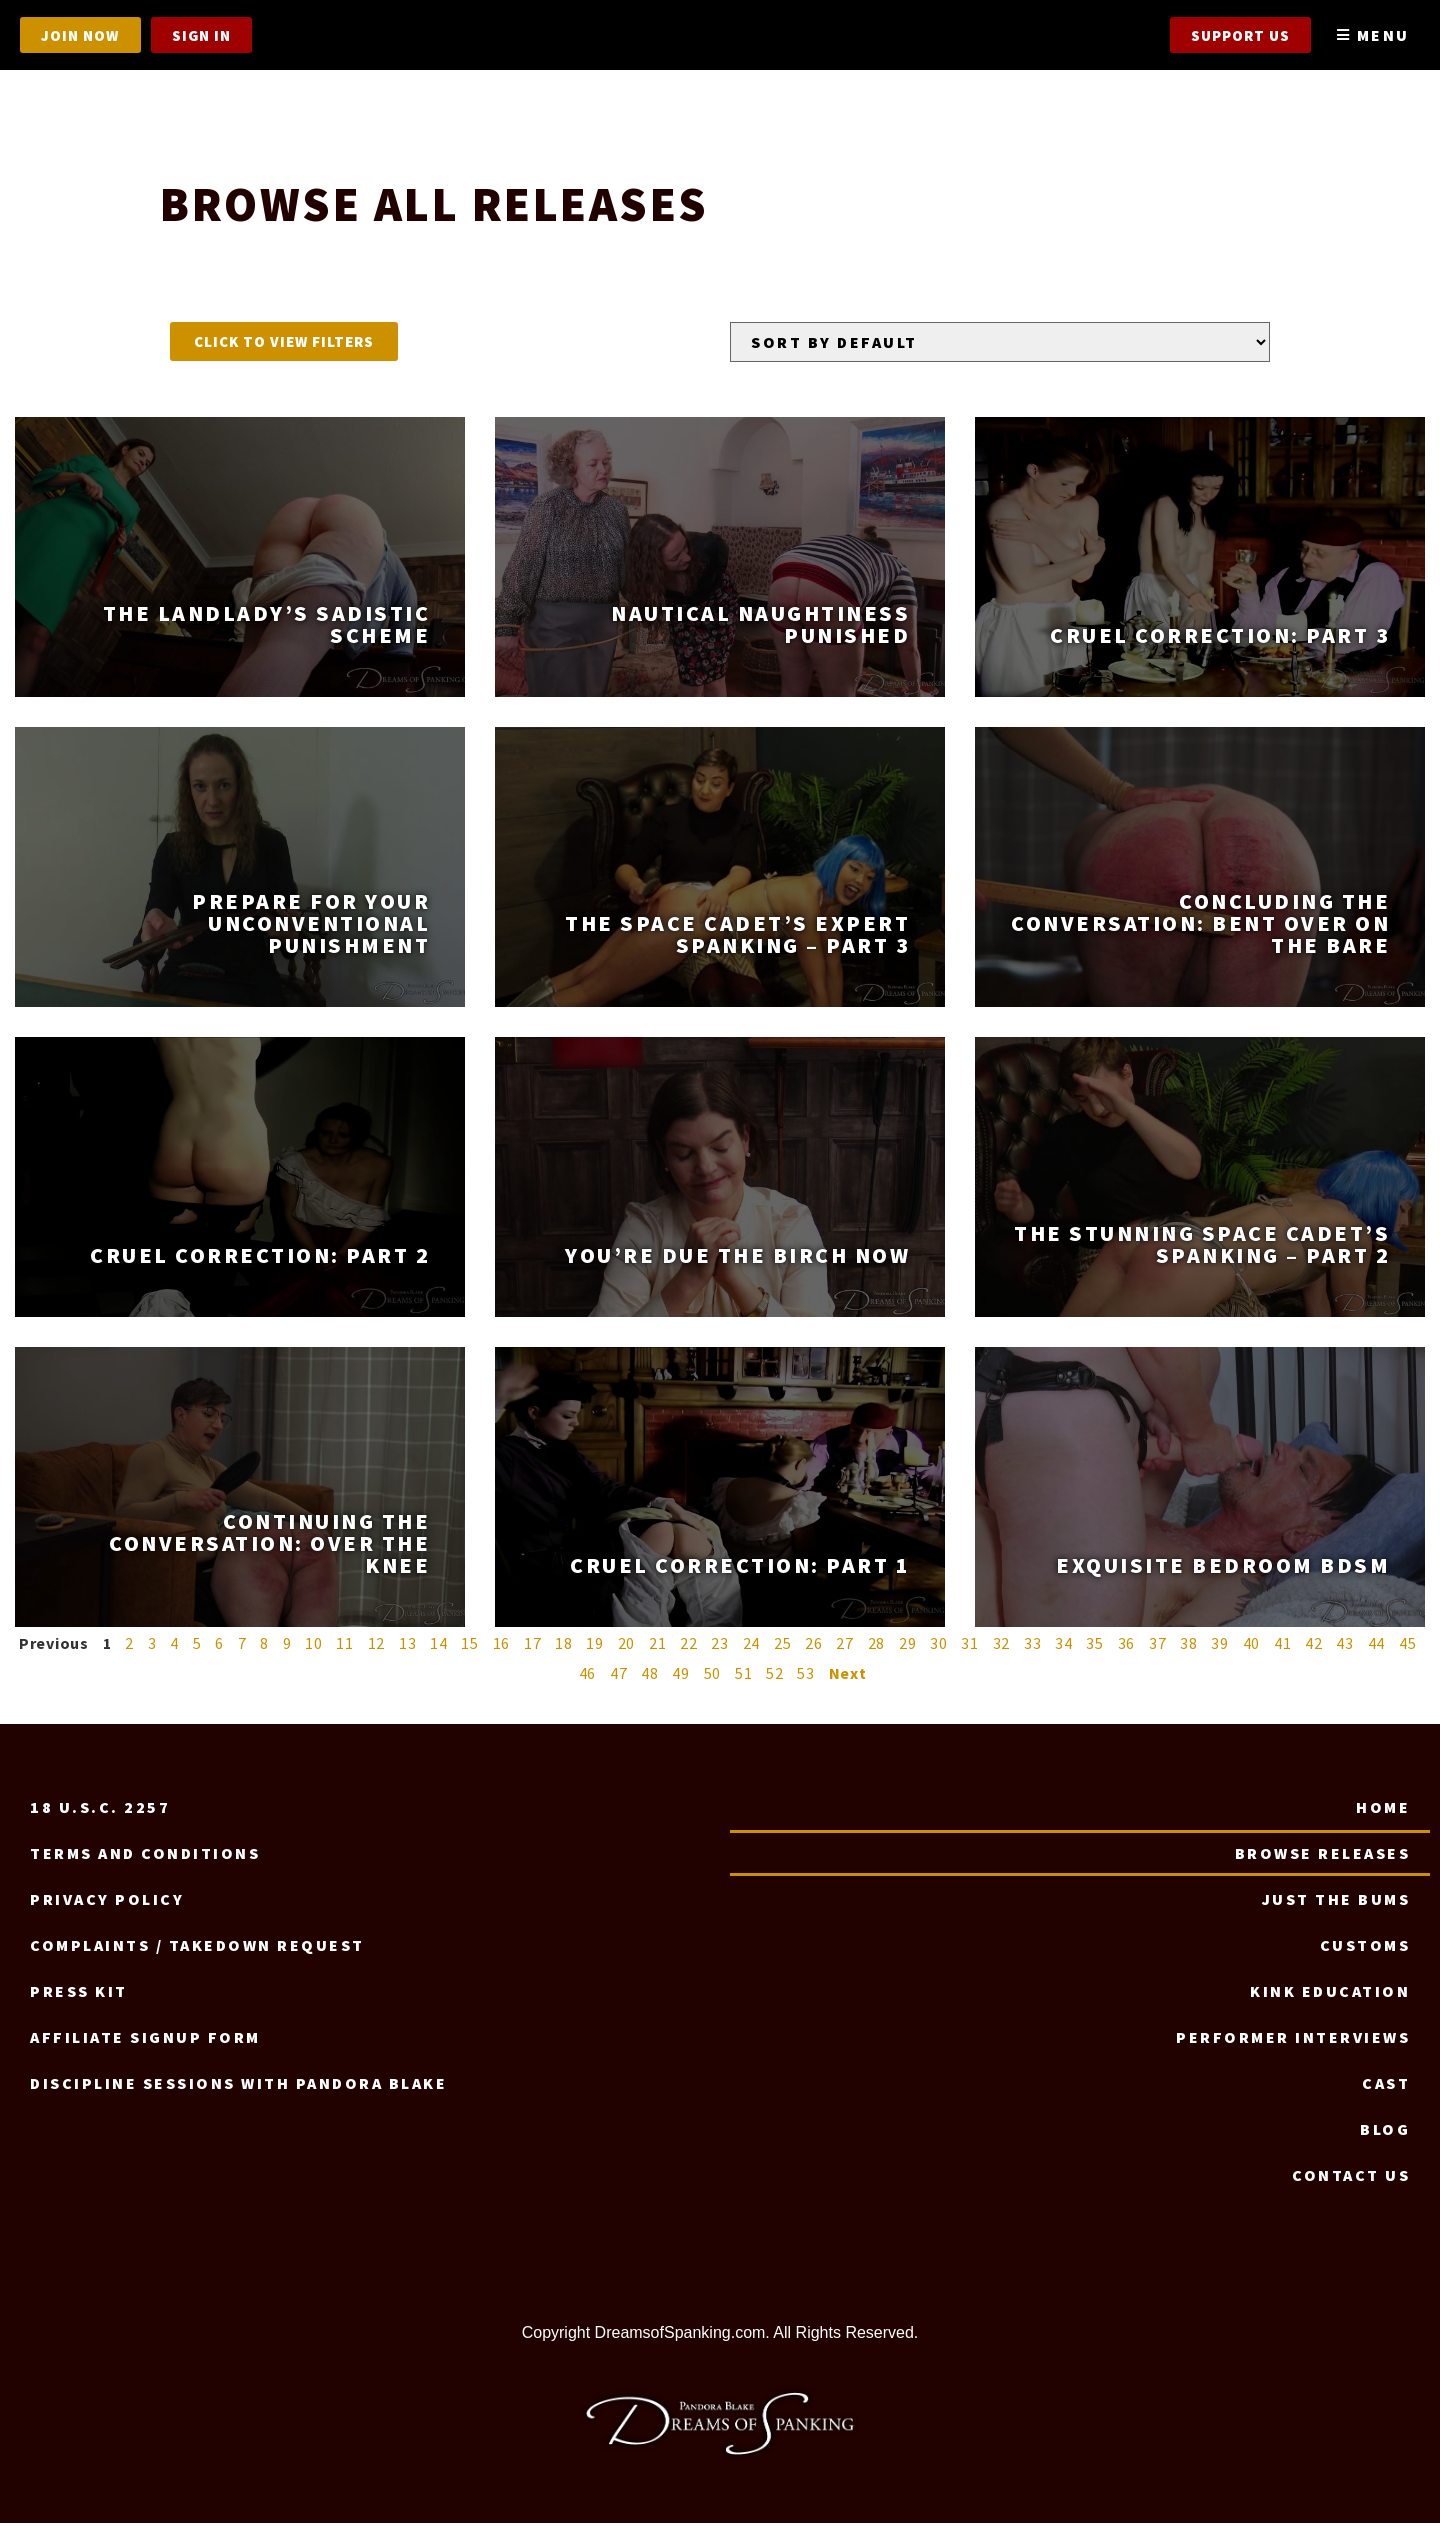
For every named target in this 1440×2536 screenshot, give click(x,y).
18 (564, 1656)
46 (588, 1686)
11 (345, 1656)
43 (1345, 1656)
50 (713, 1686)
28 (877, 1656)
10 (314, 1656)
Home (1383, 1820)
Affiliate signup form (145, 2050)
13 (408, 1656)
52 (775, 1686)
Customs (1365, 1958)
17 (533, 1656)
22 (689, 1656)
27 (845, 1656)
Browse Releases (1323, 1866)
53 (806, 1686)
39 (1220, 1656)
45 (1408, 1656)
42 (1314, 1656)
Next (848, 1686)
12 (377, 1656)
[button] (284, 354)
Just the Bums (1336, 1912)
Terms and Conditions (145, 1866)
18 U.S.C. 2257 (100, 1820)
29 (908, 1656)
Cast (1386, 2096)
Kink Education (1330, 2004)
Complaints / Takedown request (197, 1958)
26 (814, 1656)
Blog (1385, 2142)
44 (1377, 1656)
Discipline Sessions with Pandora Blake (238, 2096)
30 (939, 1656)
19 (595, 1656)
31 (970, 1656)
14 (439, 1656)
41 (1283, 1656)
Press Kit (79, 2004)
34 (1064, 1656)
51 (744, 1686)
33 (1033, 1656)
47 (619, 1686)
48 (650, 1686)
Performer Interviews (1293, 2050)
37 (1158, 1656)
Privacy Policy (107, 1912)
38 (1189, 1656)
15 (470, 1656)
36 (1127, 1656)
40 (1252, 1656)
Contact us (1351, 2188)
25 (783, 1656)
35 (1095, 1656)
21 (658, 1656)
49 (681, 1686)
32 (1002, 1656)
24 (752, 1656)
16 (502, 1656)
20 (627, 1656)
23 (720, 1656)
